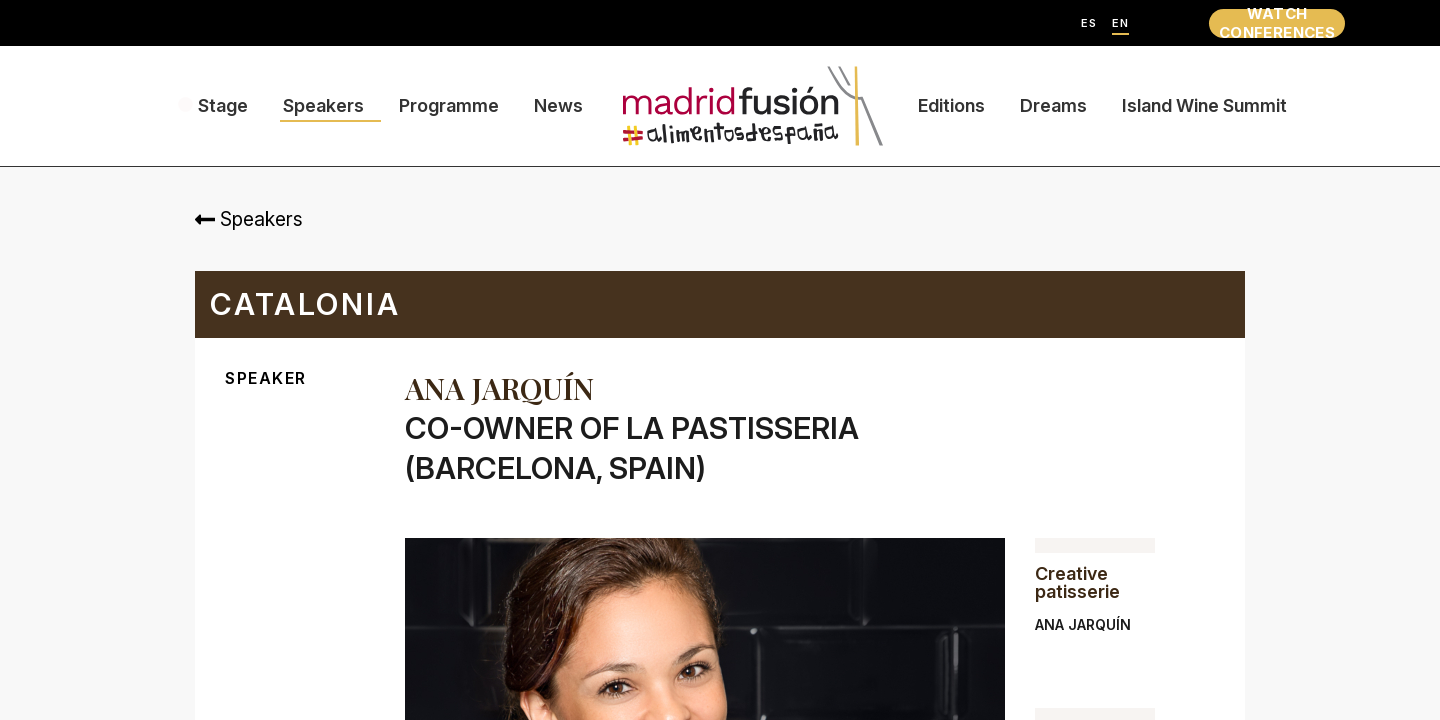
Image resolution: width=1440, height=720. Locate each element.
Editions (951, 105)
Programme (449, 105)
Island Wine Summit (1204, 105)
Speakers (323, 105)
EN (1120, 23)
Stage (223, 105)
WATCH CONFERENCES (1277, 23)
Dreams (1053, 105)
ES (1089, 23)
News (558, 105)
